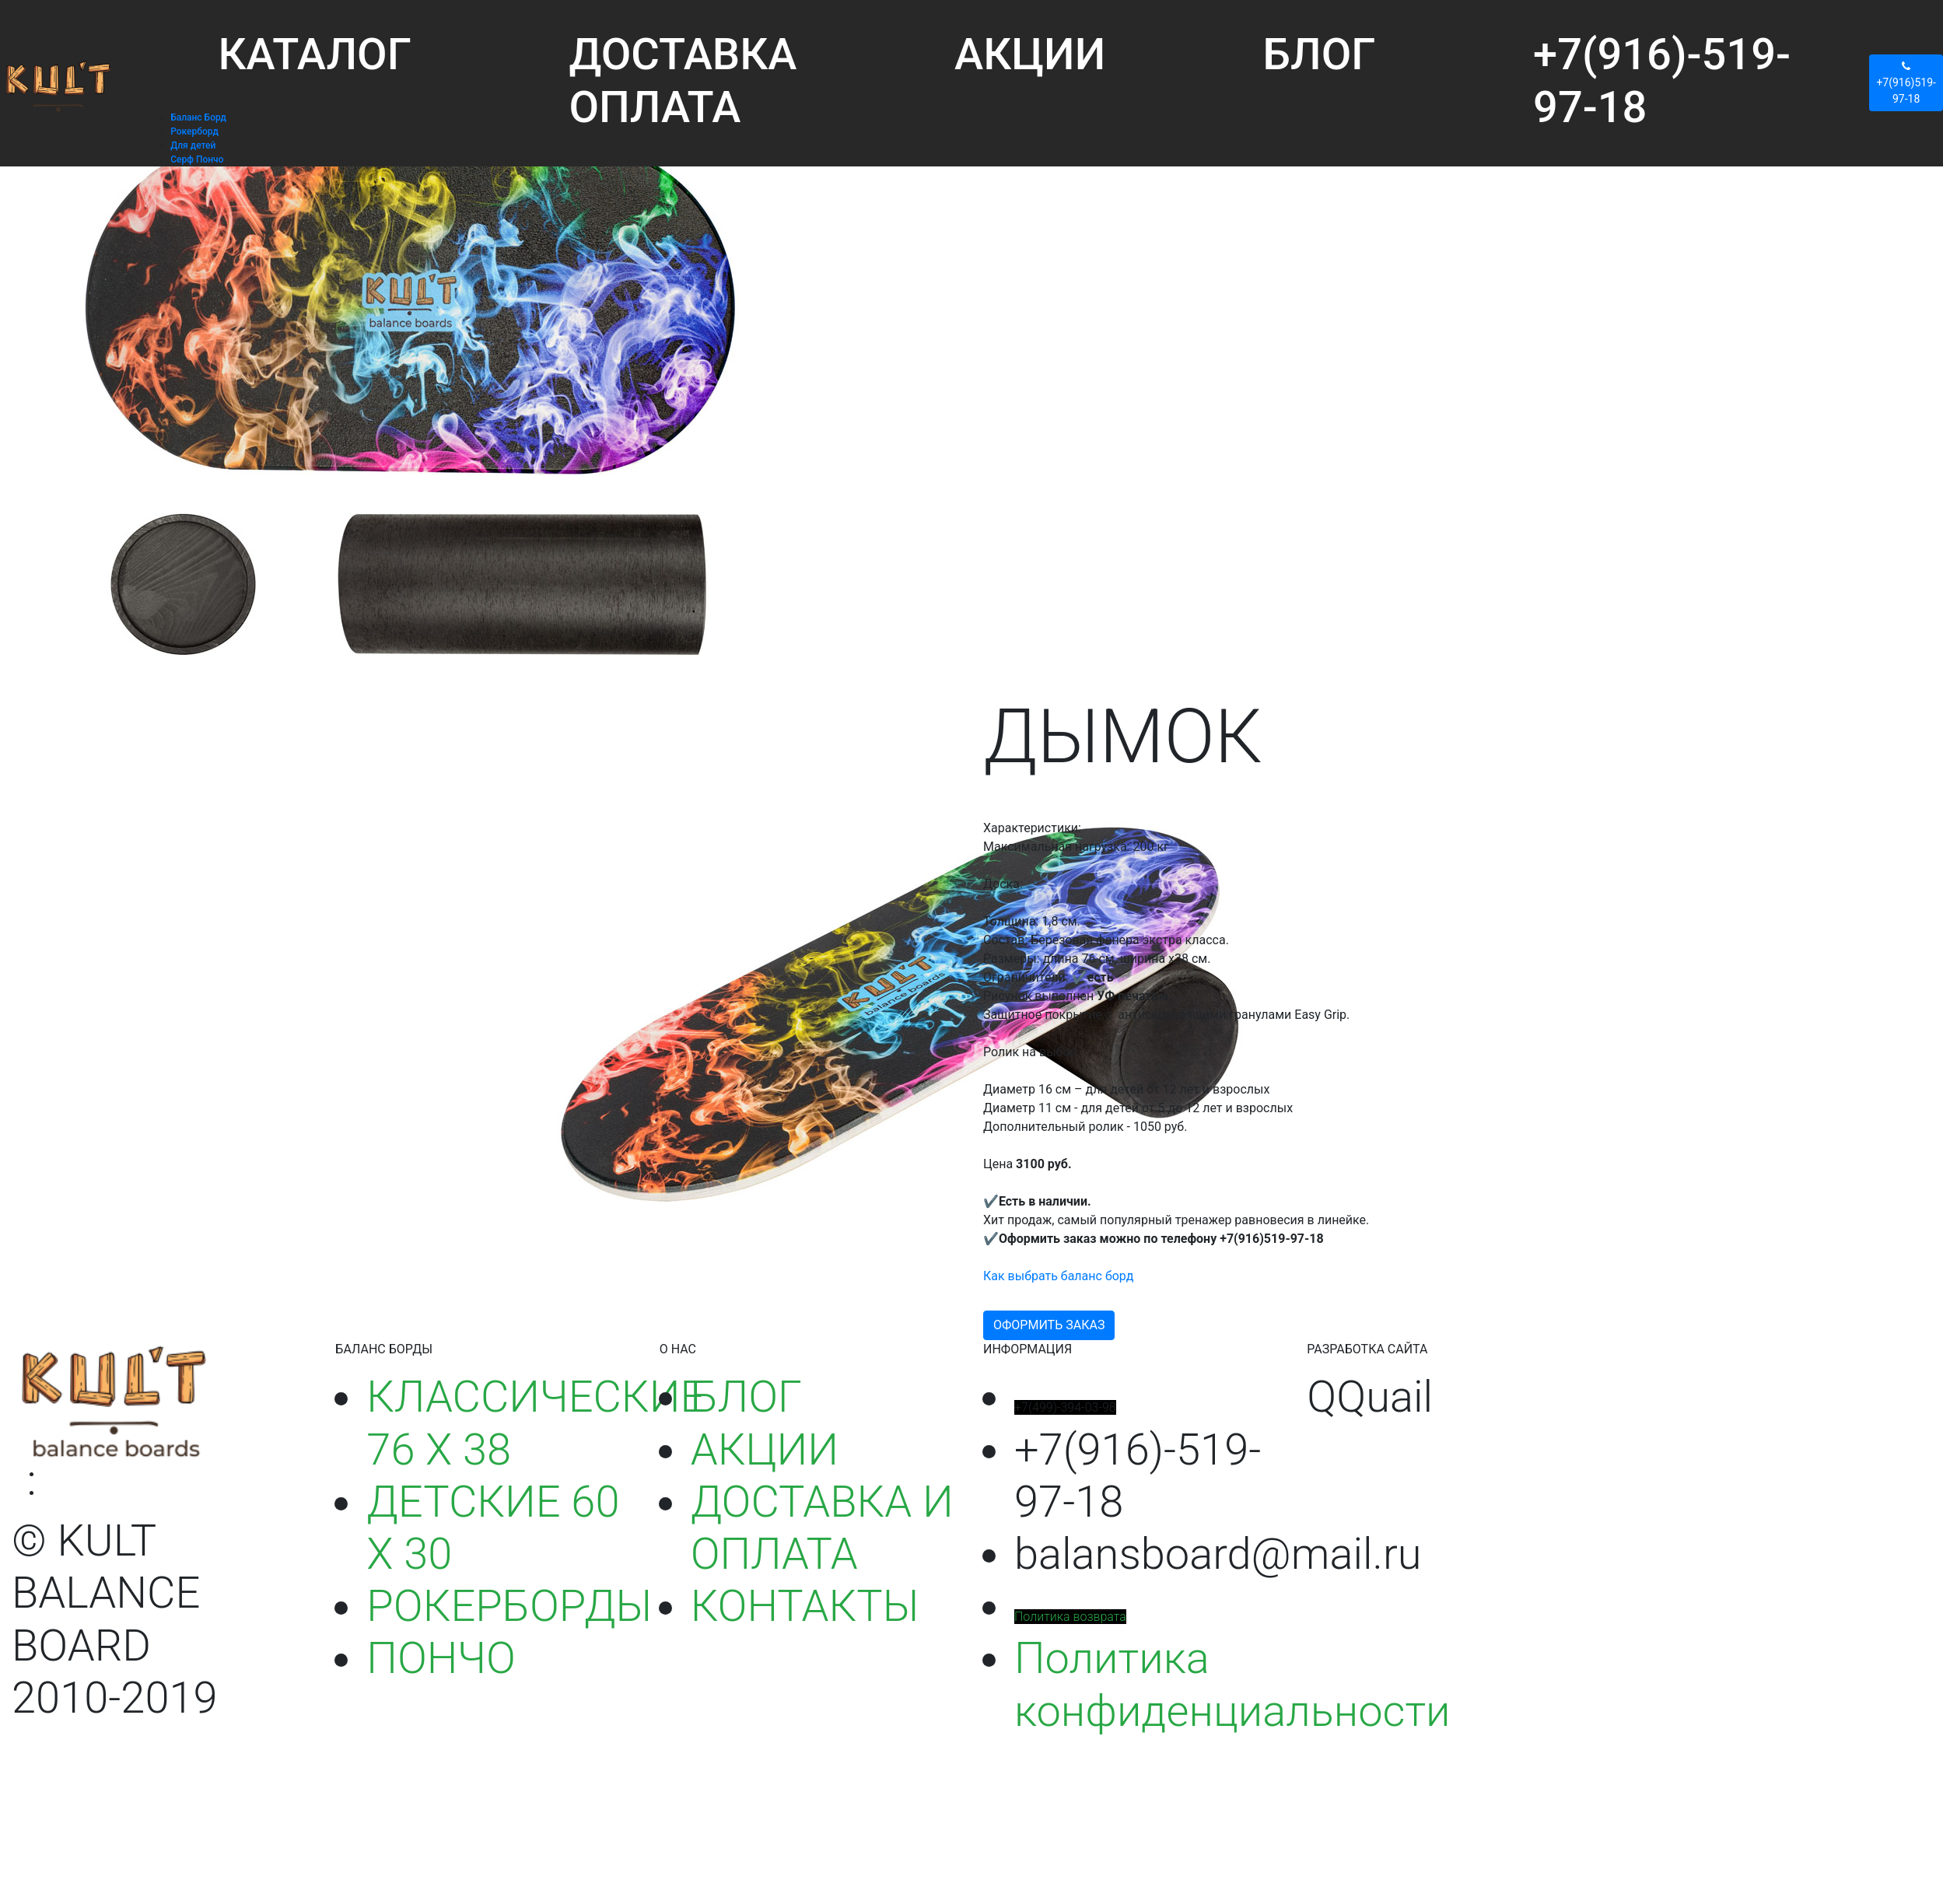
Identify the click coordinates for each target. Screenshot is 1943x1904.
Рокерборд (194, 131)
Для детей (192, 145)
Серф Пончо (196, 159)
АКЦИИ (1029, 54)
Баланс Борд (198, 117)
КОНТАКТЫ (805, 1606)
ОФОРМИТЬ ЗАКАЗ (1049, 1325)
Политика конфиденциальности (1232, 1684)
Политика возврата (1070, 1616)
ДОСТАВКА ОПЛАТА (683, 80)
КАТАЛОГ (315, 54)
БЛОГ (1319, 54)
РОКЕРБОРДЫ (509, 1606)
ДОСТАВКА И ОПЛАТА (822, 1528)
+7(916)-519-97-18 (1662, 80)
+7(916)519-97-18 (1906, 81)
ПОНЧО (441, 1658)
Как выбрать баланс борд (1058, 1276)
